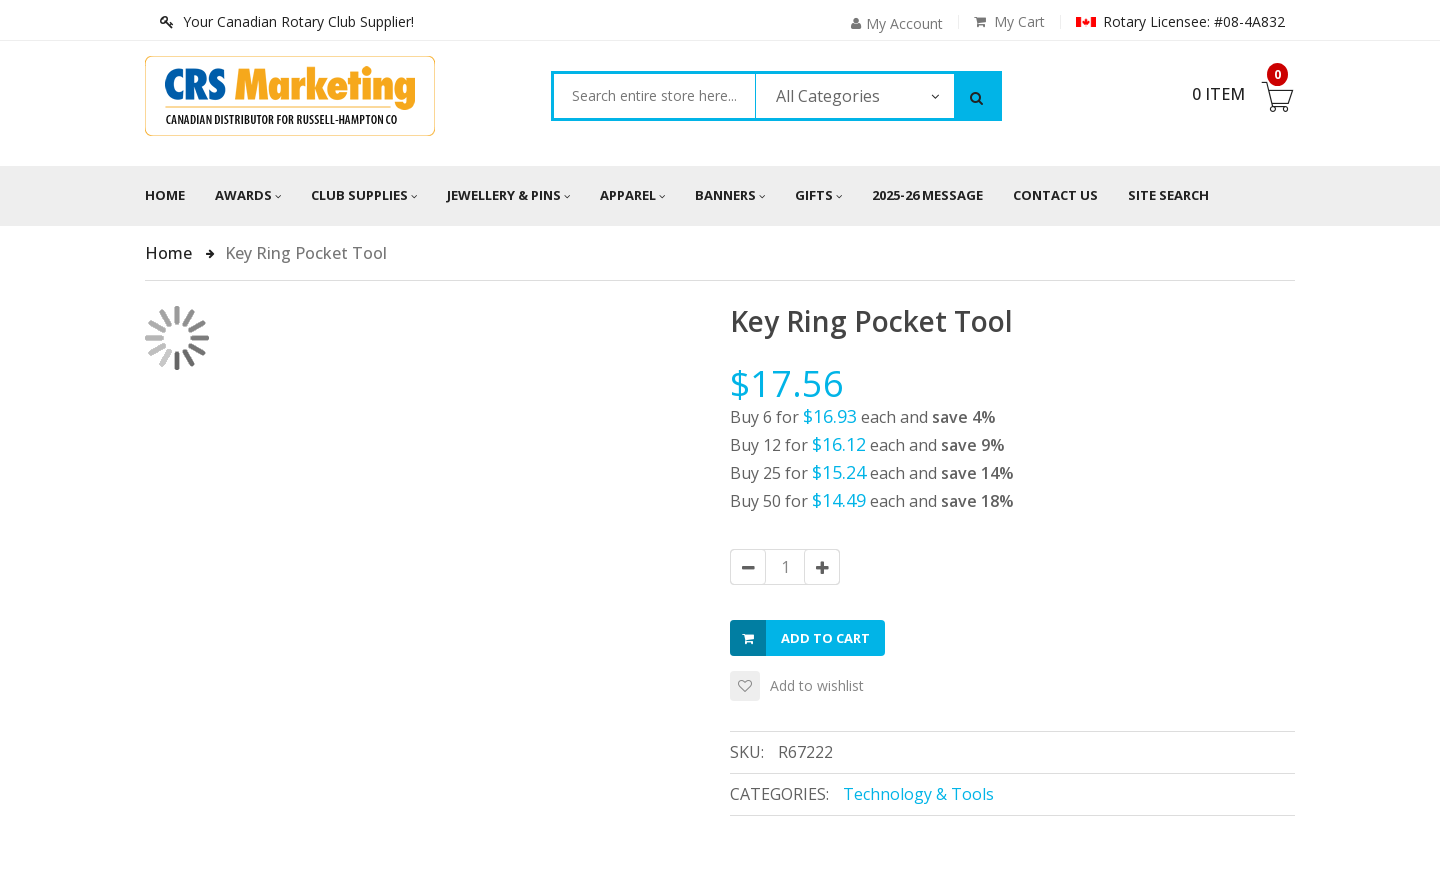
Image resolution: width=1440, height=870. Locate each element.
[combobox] (654, 96)
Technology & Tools (918, 794)
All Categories (828, 96)
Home (165, 195)
